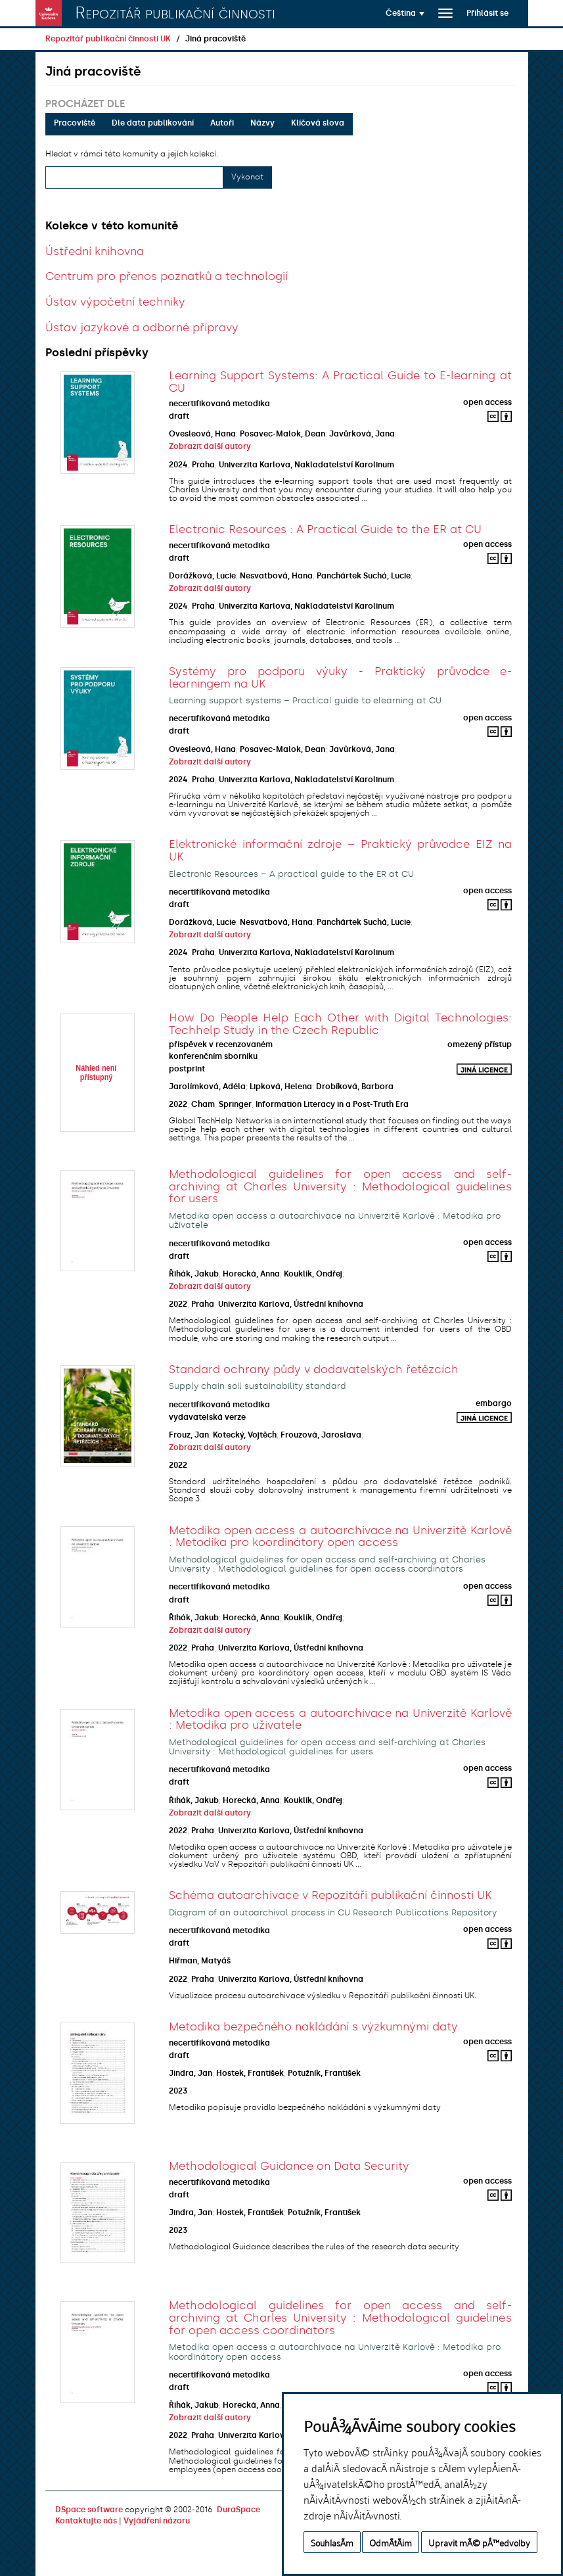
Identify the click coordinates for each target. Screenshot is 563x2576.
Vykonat (247, 176)
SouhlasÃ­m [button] (332, 2542)
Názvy (262, 123)
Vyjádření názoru (157, 2520)
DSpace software (89, 2509)
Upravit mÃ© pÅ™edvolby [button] (479, 2542)
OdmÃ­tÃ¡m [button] (390, 2542)
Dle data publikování (153, 123)
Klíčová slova (317, 123)
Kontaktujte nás (86, 2520)
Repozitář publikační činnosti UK (108, 38)
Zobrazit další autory (210, 446)
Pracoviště (74, 123)
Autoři (222, 123)
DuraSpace (238, 2509)
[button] (405, 13)
